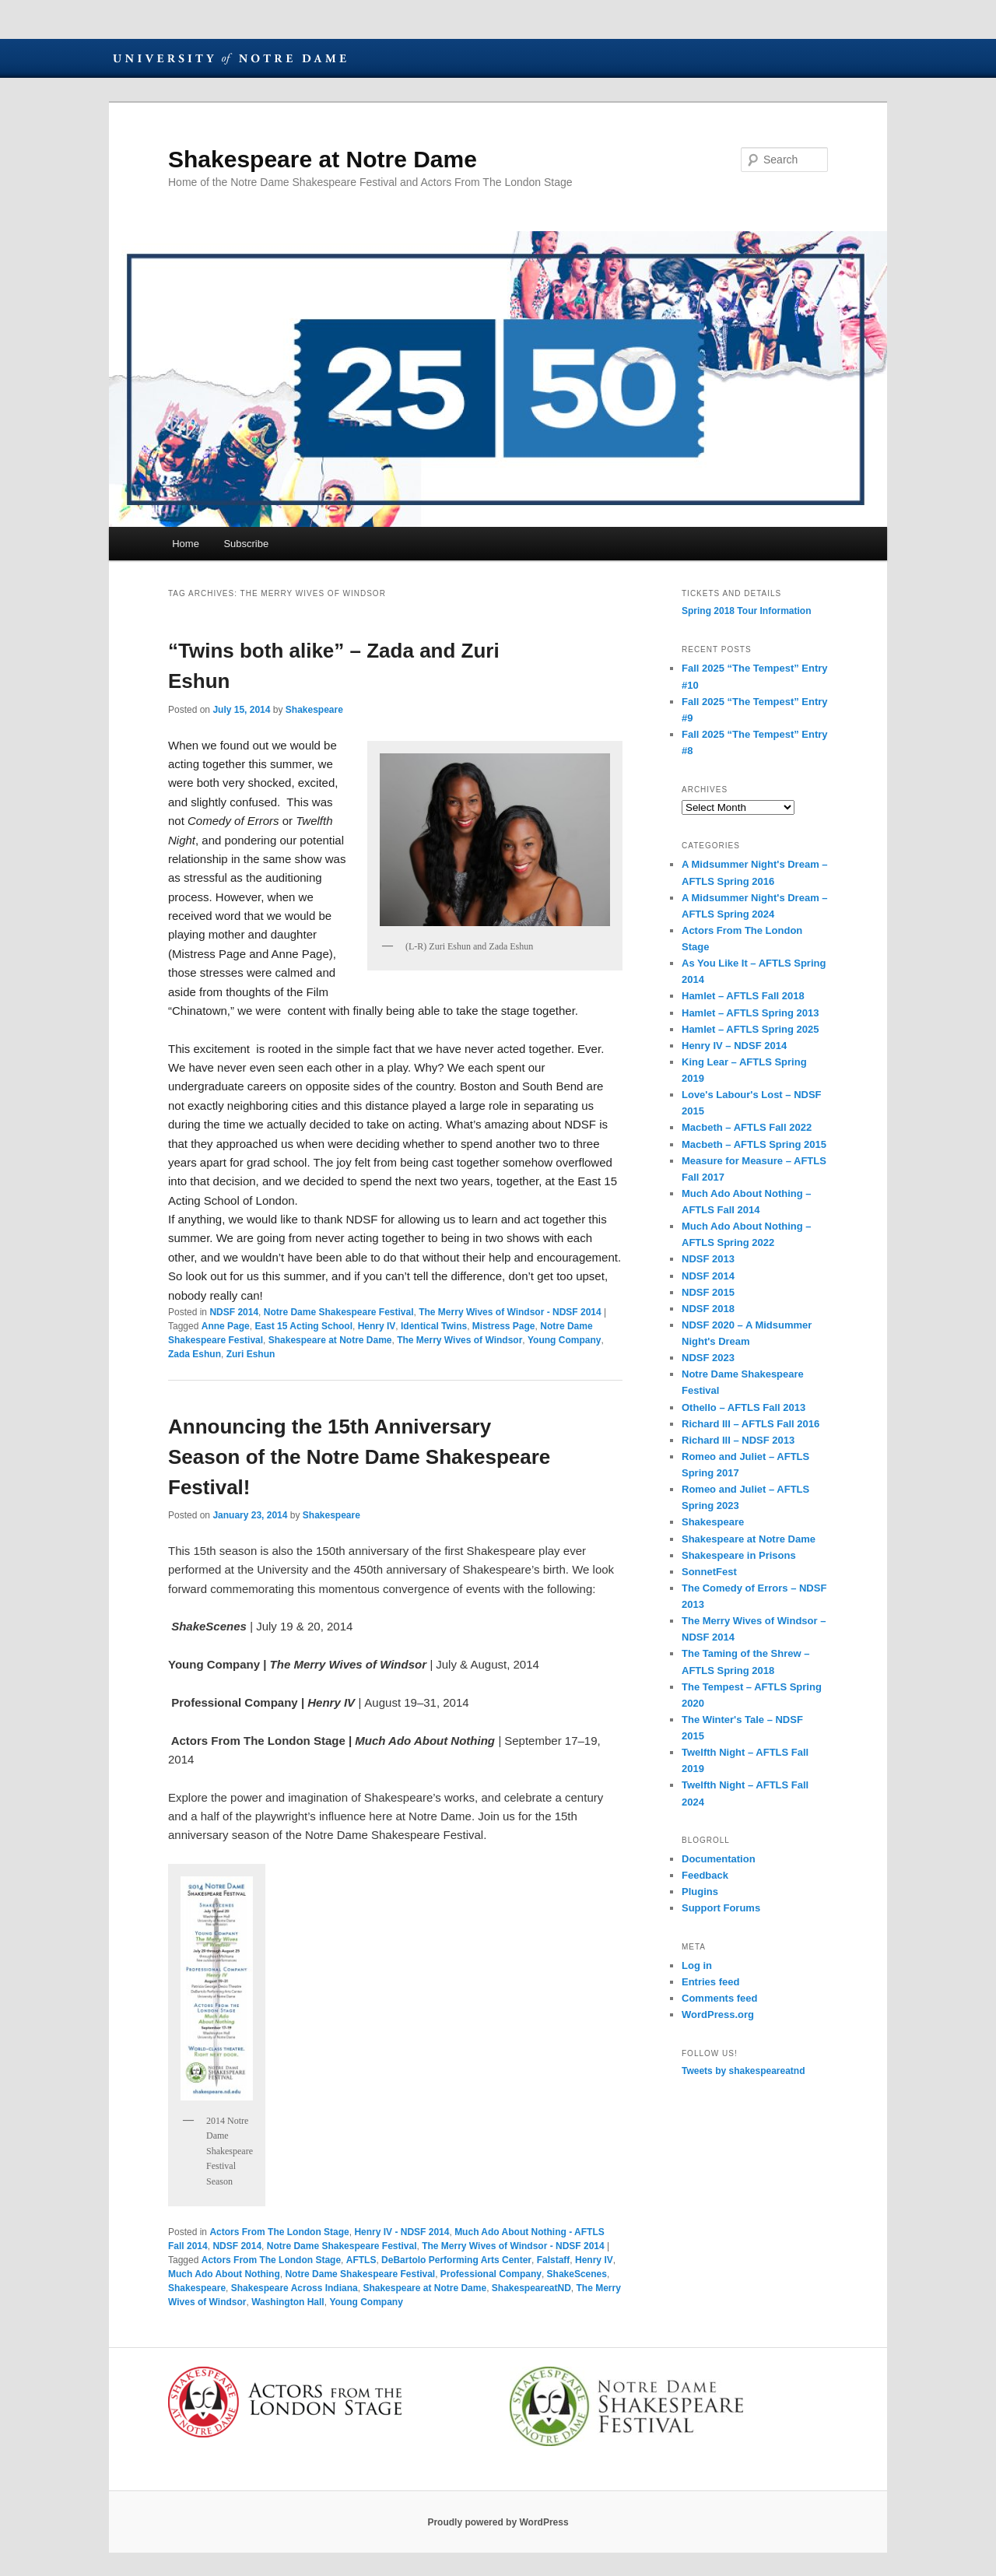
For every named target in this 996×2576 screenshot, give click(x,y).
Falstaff (553, 2260)
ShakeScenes (577, 2274)
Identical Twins (434, 1326)
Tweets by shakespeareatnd (743, 2070)
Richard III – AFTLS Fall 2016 (750, 1424)
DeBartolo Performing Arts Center (456, 2260)
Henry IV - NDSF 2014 (401, 2232)
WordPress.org (718, 2014)
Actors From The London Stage (279, 2232)
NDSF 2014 (233, 1312)
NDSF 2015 (708, 1292)
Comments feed (720, 1998)
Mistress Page (503, 1326)
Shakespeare (314, 709)
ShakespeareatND (531, 2288)
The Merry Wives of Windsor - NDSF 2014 (510, 1312)
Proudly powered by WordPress (497, 2522)
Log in (697, 1965)
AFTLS (361, 2260)
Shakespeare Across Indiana (294, 2288)
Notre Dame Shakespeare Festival (339, 1312)
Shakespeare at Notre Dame (322, 159)
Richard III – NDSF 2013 (738, 1440)
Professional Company (491, 2274)
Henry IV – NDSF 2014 (734, 1045)
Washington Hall (287, 2302)
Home (185, 543)
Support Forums (721, 1908)
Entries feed (710, 1982)
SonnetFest (709, 1572)
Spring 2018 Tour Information (746, 610)
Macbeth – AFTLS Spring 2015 (754, 1144)
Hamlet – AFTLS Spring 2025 (750, 1029)
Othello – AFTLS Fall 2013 (743, 1407)
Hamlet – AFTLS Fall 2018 (743, 996)
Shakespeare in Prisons (739, 1555)
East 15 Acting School (303, 1326)
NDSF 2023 (708, 1357)
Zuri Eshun (250, 1354)
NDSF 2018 (708, 1308)
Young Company (564, 1340)
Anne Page (226, 1326)
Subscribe (245, 543)
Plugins (700, 1891)
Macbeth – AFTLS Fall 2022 (747, 1127)
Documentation (719, 1859)
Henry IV (377, 1326)
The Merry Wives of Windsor (459, 1340)
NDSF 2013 (708, 1259)
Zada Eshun (194, 1354)
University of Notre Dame (229, 58)
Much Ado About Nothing (224, 2274)
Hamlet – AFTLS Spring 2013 (750, 1013)
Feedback (705, 1875)
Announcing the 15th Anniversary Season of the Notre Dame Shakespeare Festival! (359, 1457)
